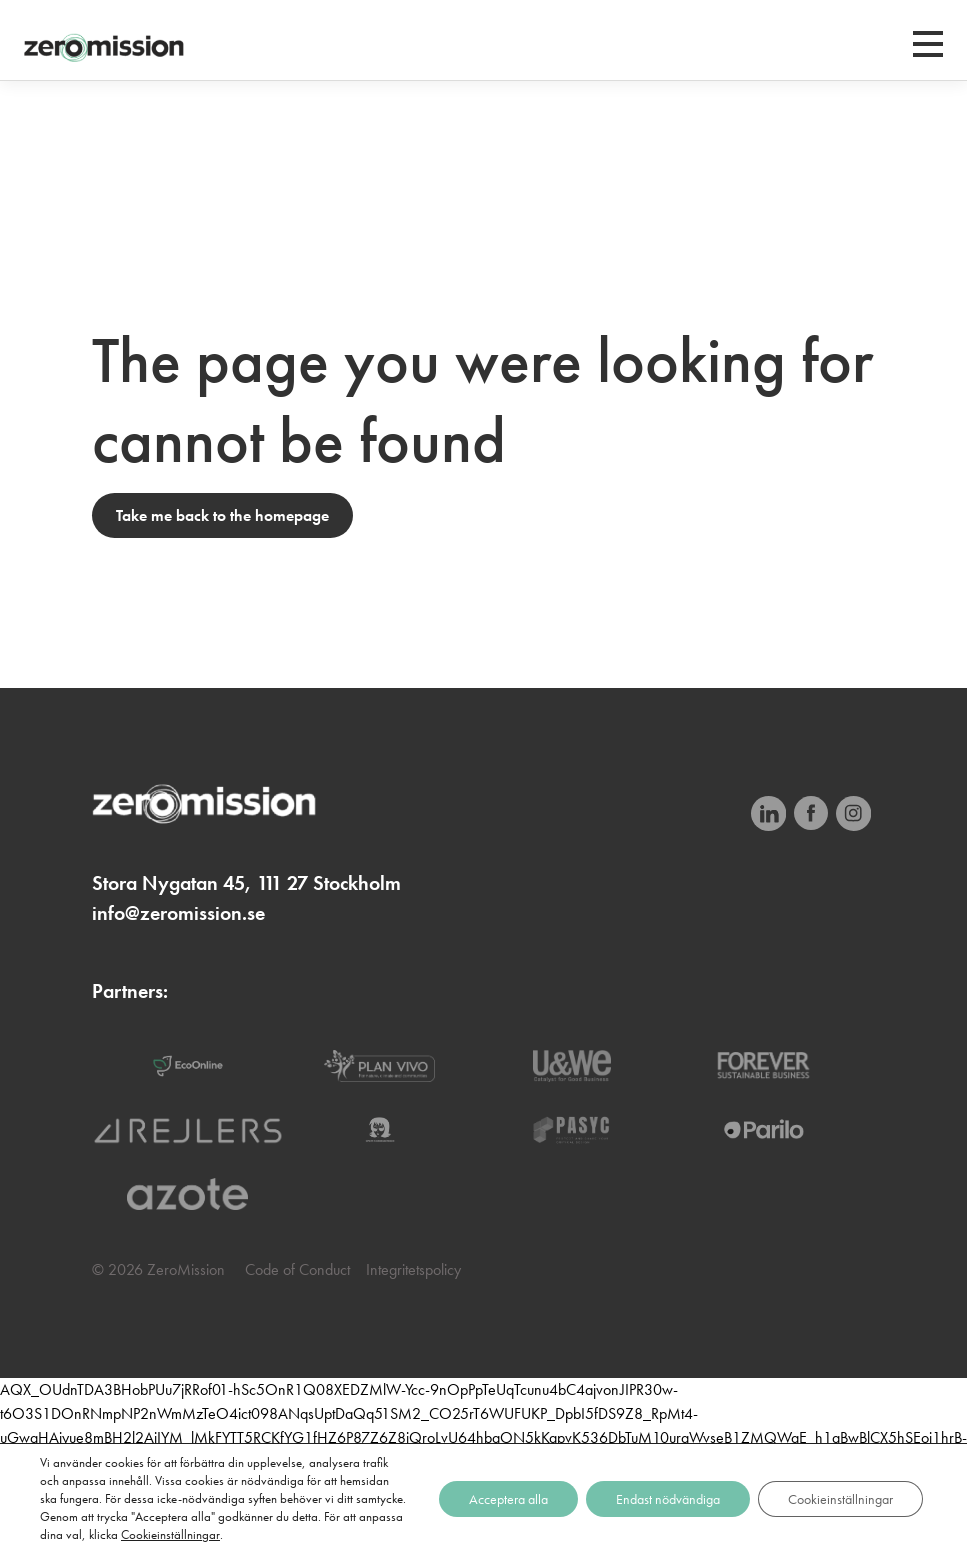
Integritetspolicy (413, 1269)
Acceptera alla (508, 1499)
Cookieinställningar (170, 1534)
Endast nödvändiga (668, 1499)
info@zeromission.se (178, 913)
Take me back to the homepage (222, 515)
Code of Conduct (297, 1269)
